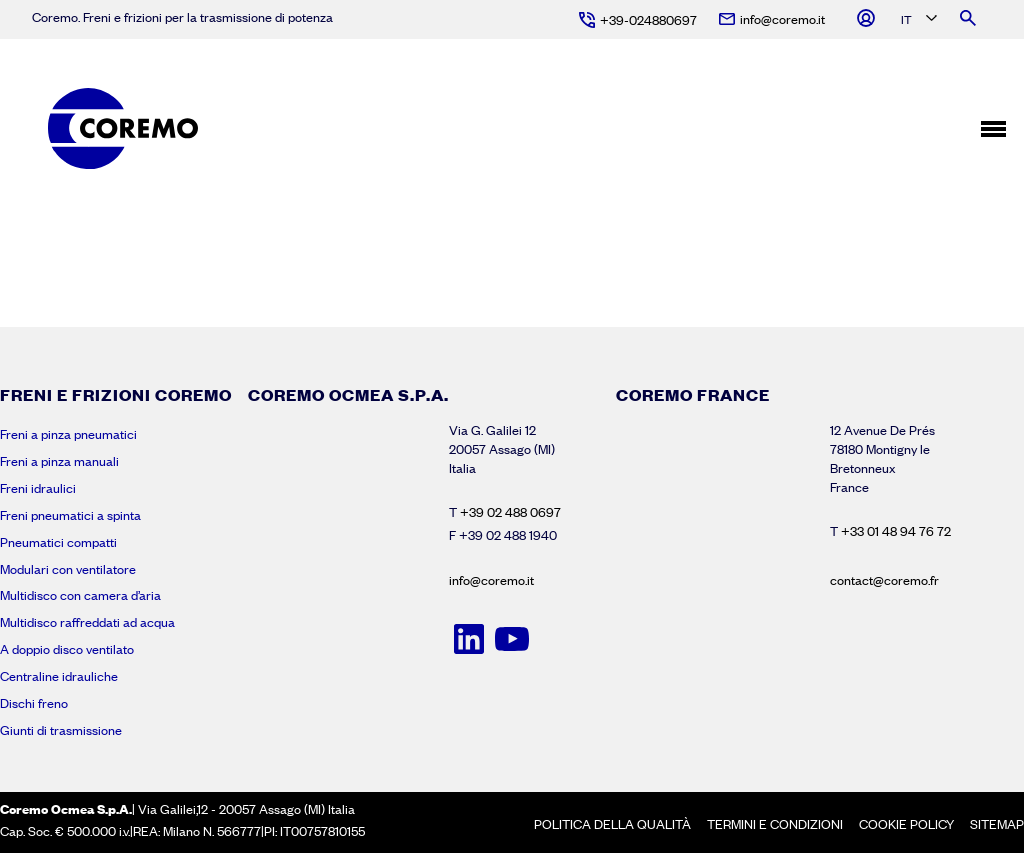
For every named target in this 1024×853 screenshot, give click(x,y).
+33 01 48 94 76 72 (896, 531)
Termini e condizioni (775, 824)
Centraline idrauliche (59, 676)
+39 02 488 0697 (510, 512)
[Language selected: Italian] (917, 20)
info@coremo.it (491, 580)
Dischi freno (34, 703)
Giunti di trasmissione (61, 730)
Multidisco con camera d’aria (80, 595)
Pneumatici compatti (58, 542)
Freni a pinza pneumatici (68, 434)
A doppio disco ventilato (67, 649)
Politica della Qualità (612, 824)
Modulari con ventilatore (68, 569)
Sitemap (997, 824)
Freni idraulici (38, 488)
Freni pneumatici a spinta (70, 515)
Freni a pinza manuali (59, 461)
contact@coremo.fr (884, 580)
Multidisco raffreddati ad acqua (87, 622)
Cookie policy (906, 824)
